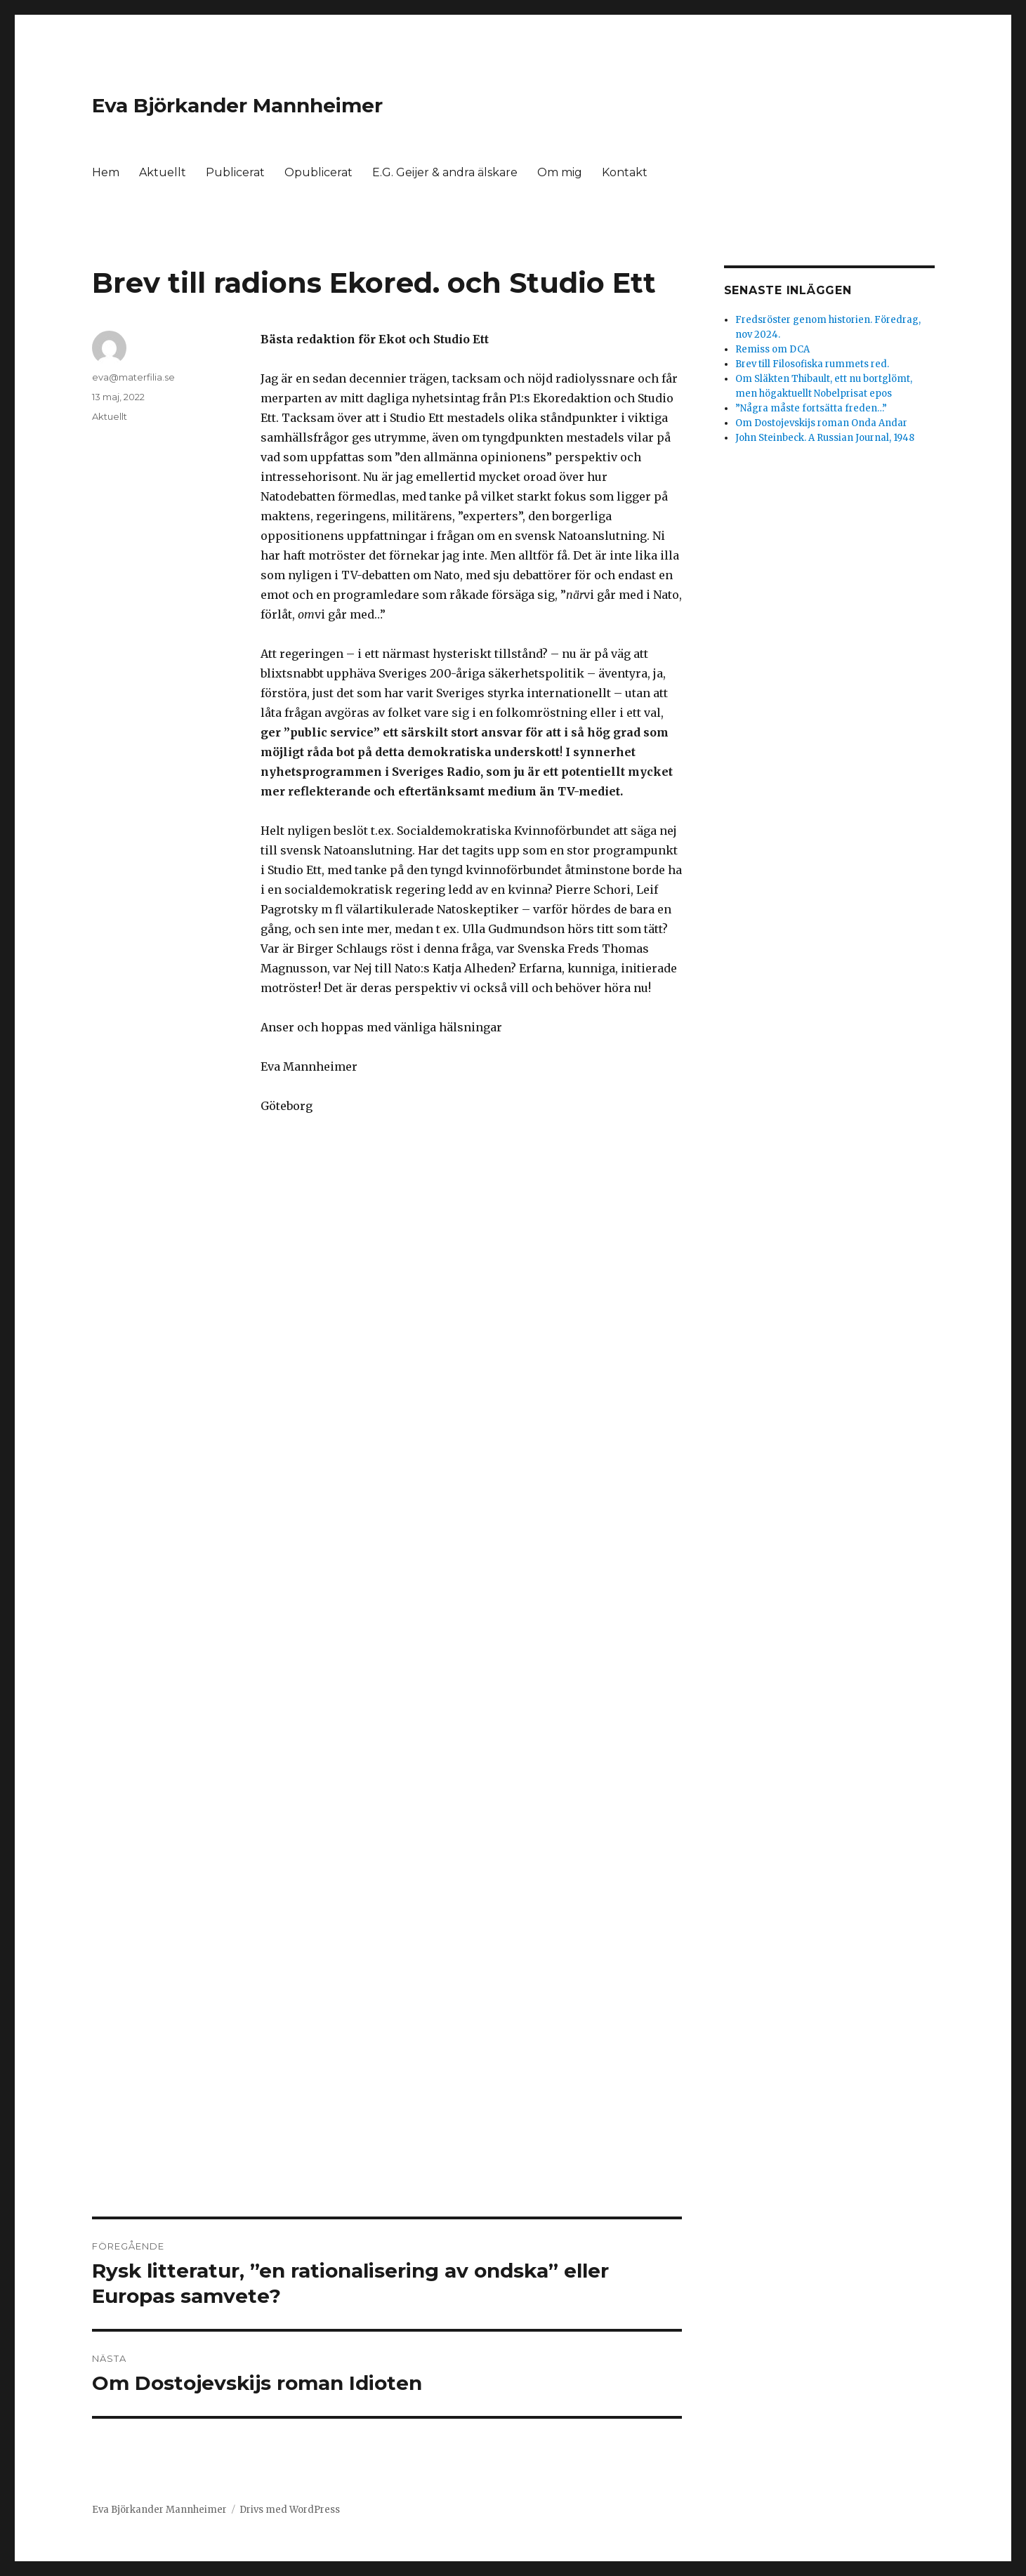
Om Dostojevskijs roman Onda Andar (821, 423)
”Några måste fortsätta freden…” (811, 408)
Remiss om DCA (772, 349)
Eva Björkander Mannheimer (237, 105)
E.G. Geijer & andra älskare (445, 172)
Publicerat (235, 172)
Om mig (559, 172)
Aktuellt (162, 172)
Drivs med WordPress (289, 2510)
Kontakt (624, 172)
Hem (105, 172)
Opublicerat (318, 172)
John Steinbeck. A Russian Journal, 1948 (824, 438)
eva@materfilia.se (133, 377)
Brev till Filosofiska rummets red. (812, 364)
